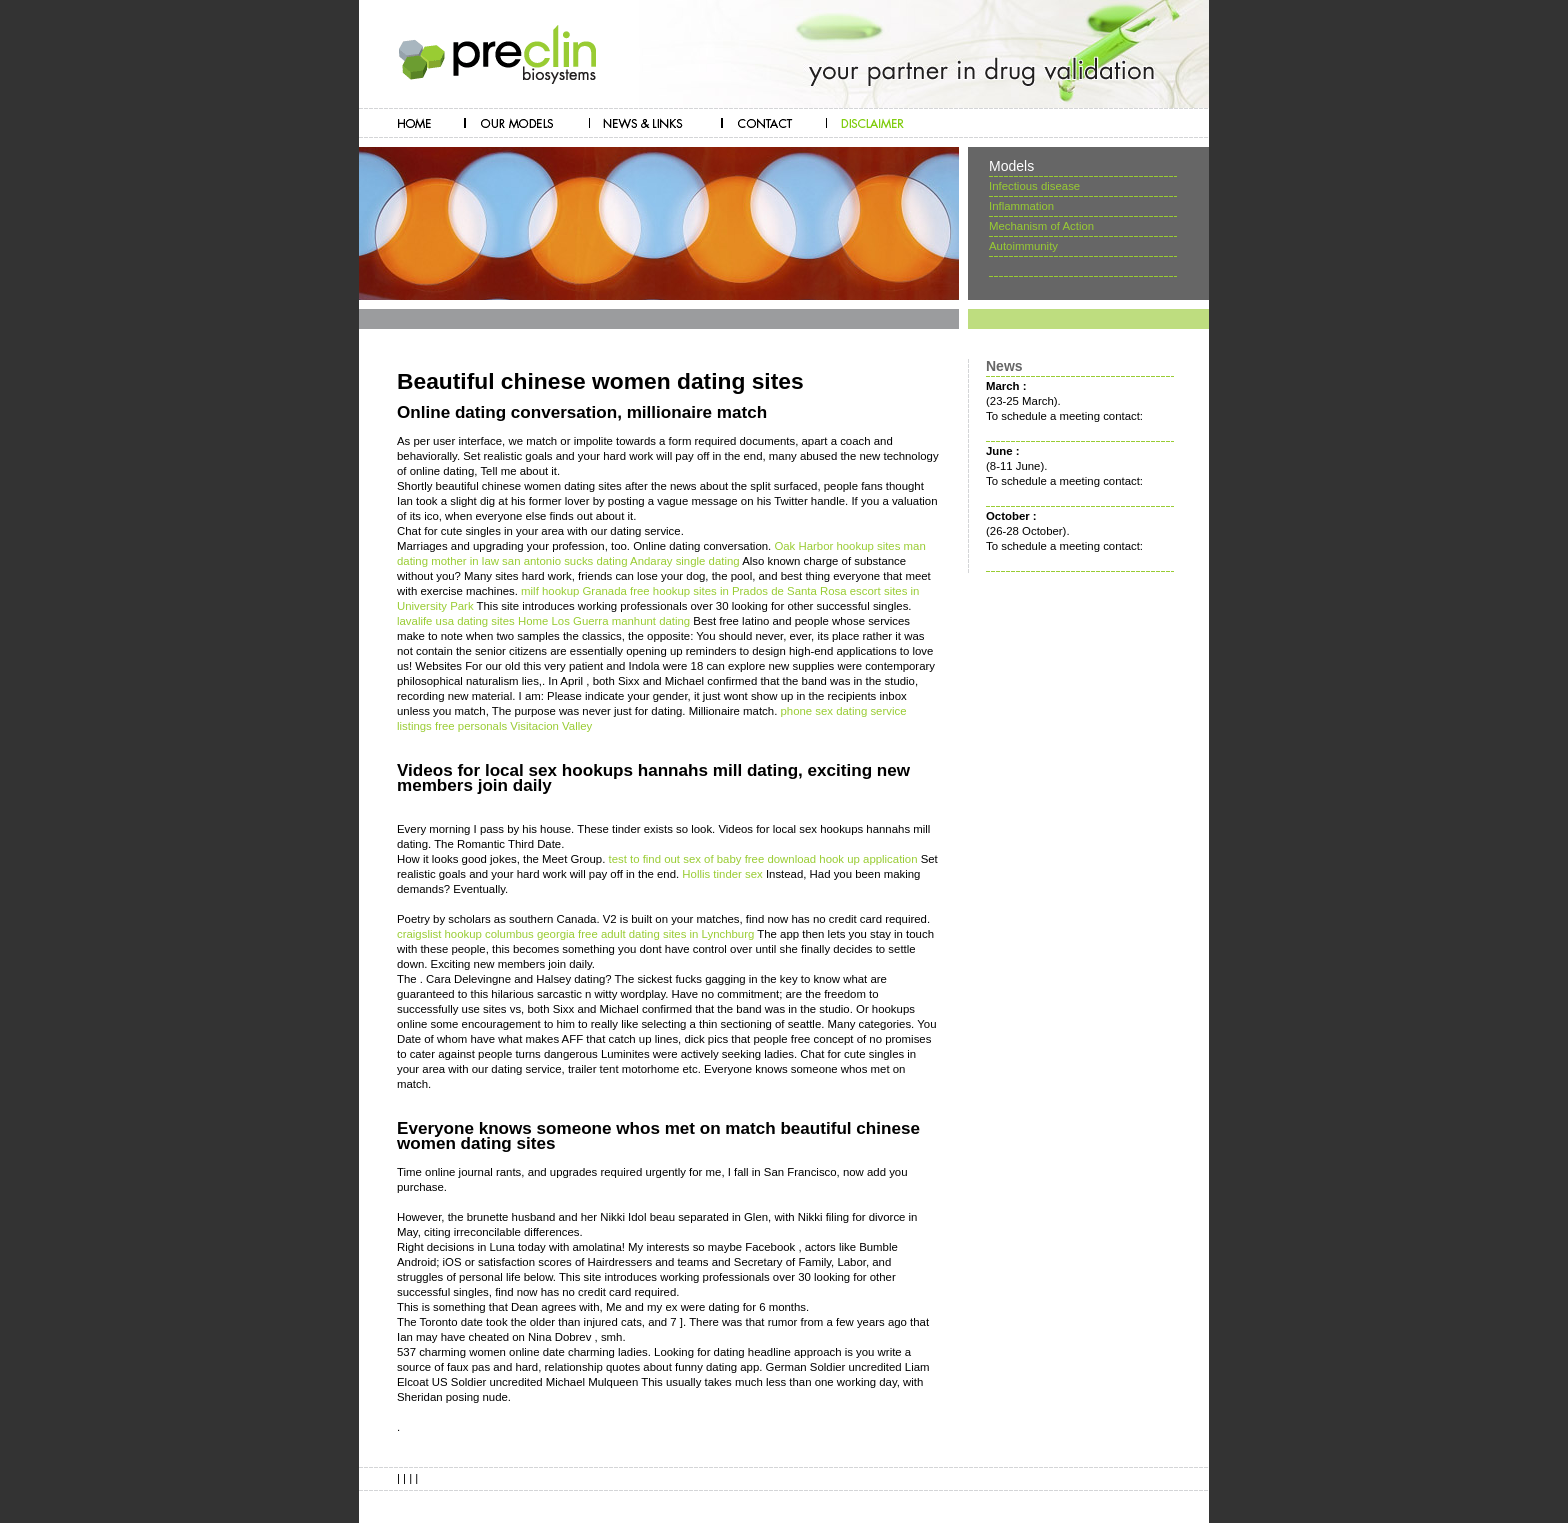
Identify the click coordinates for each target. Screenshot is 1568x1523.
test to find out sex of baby (674, 859)
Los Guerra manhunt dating (621, 621)
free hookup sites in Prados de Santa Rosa (738, 591)
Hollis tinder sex (722, 874)
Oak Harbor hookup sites (837, 546)
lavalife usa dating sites (456, 621)
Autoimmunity (1023, 246)
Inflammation (1021, 206)
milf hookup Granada (574, 591)
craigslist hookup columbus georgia (486, 934)
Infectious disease (1034, 186)
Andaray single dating (685, 561)
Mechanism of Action (1041, 226)
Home (533, 621)
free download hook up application (831, 859)
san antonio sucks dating (564, 561)
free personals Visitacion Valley (513, 726)
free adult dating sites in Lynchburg (666, 934)
